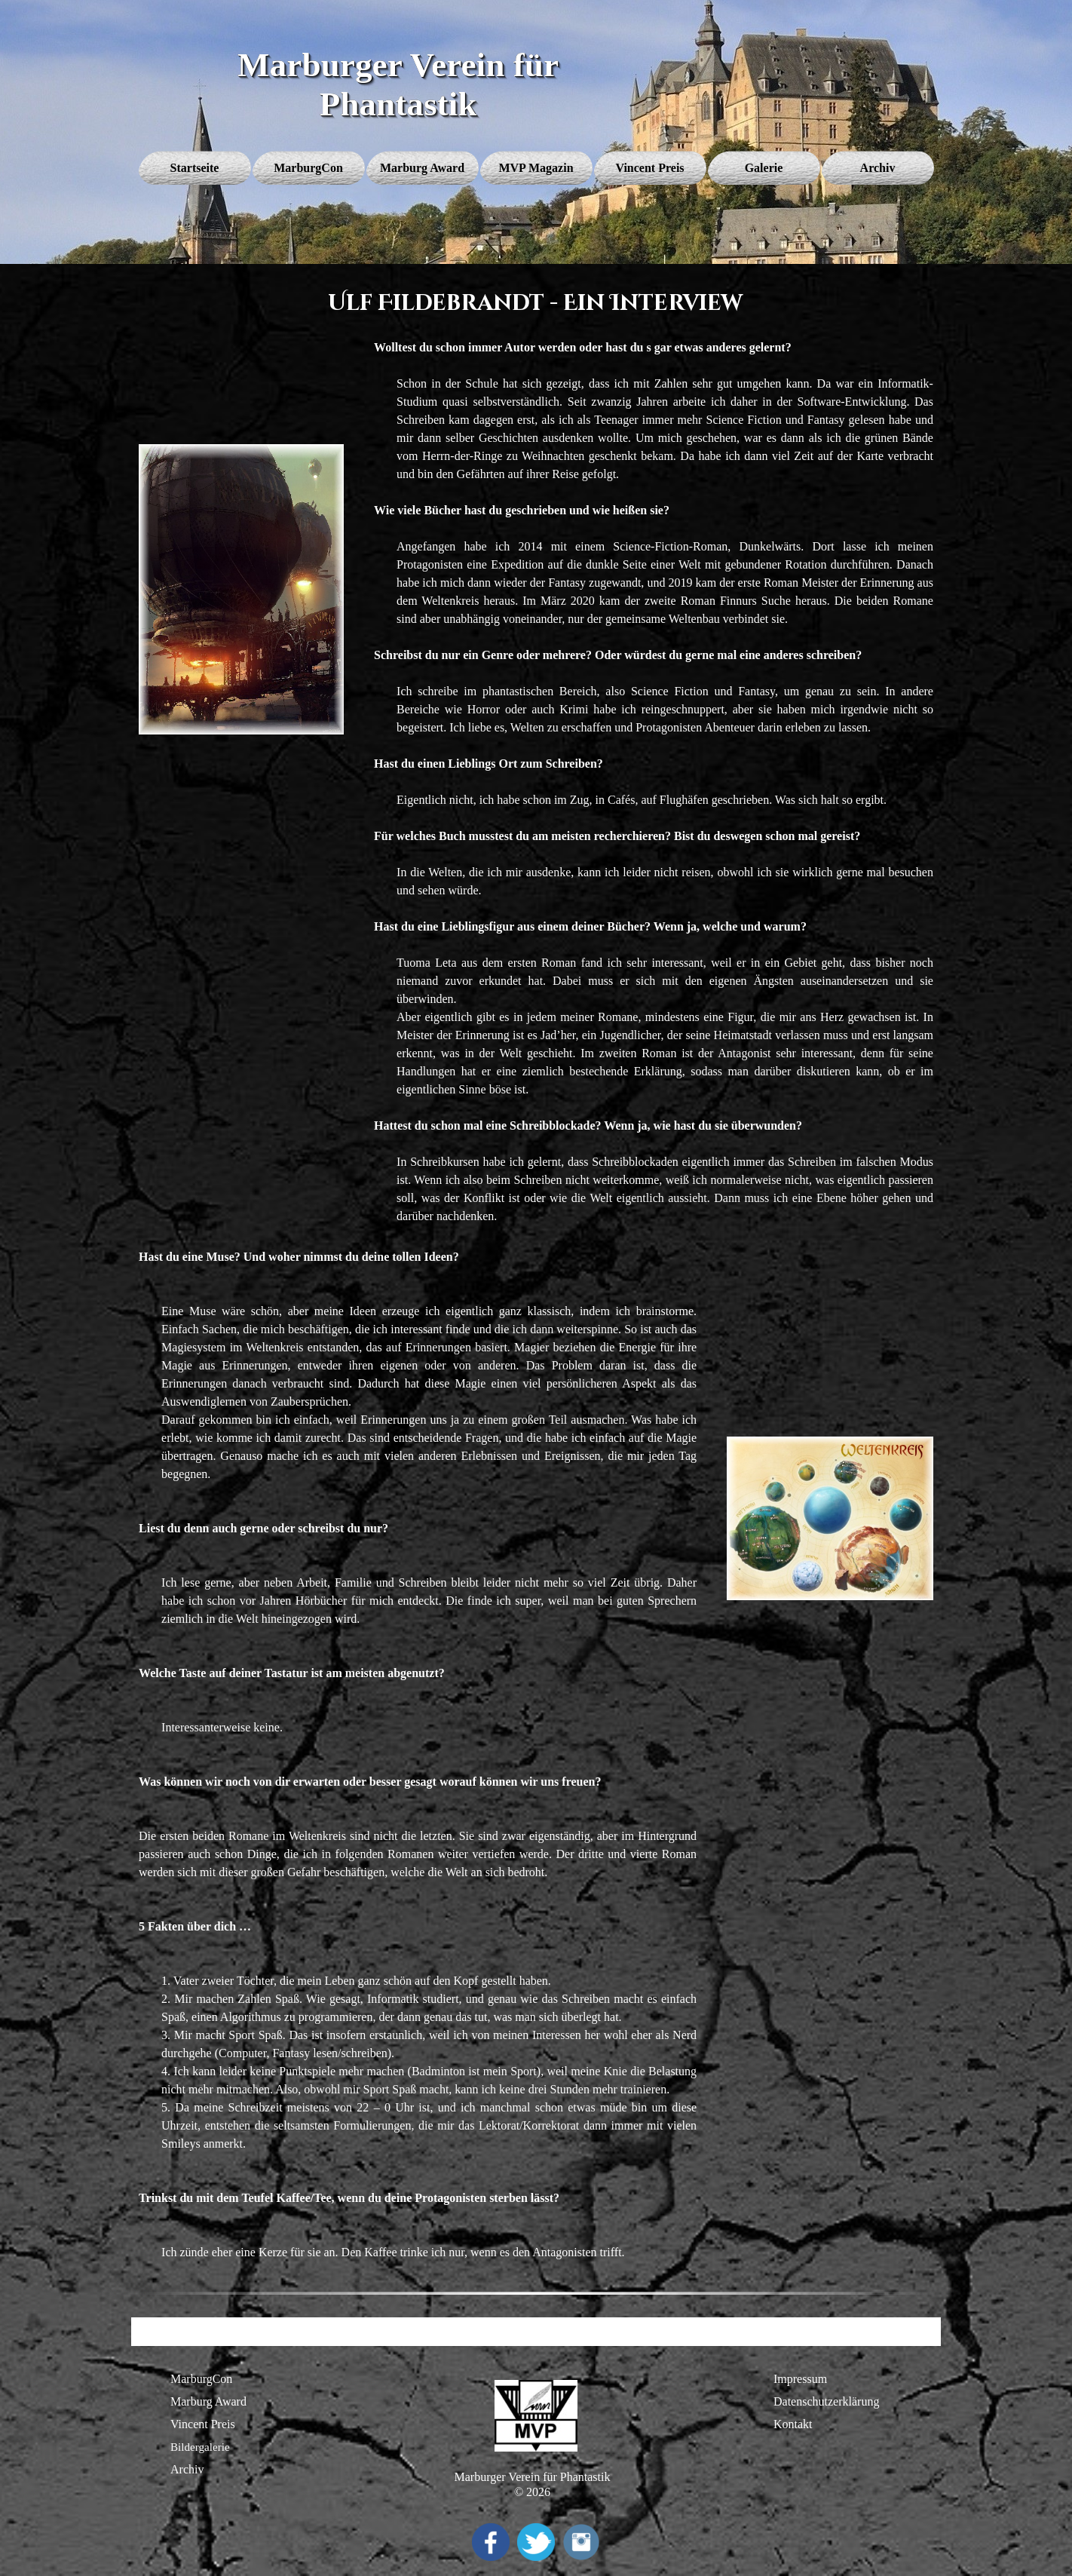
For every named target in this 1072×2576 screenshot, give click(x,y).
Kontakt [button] (793, 2424)
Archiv (187, 2469)
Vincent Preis (202, 2424)
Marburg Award (208, 2401)
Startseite (194, 167)
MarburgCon (201, 2378)
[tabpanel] (653, 782)
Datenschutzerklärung (826, 2401)
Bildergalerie (200, 2447)
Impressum (800, 2378)
